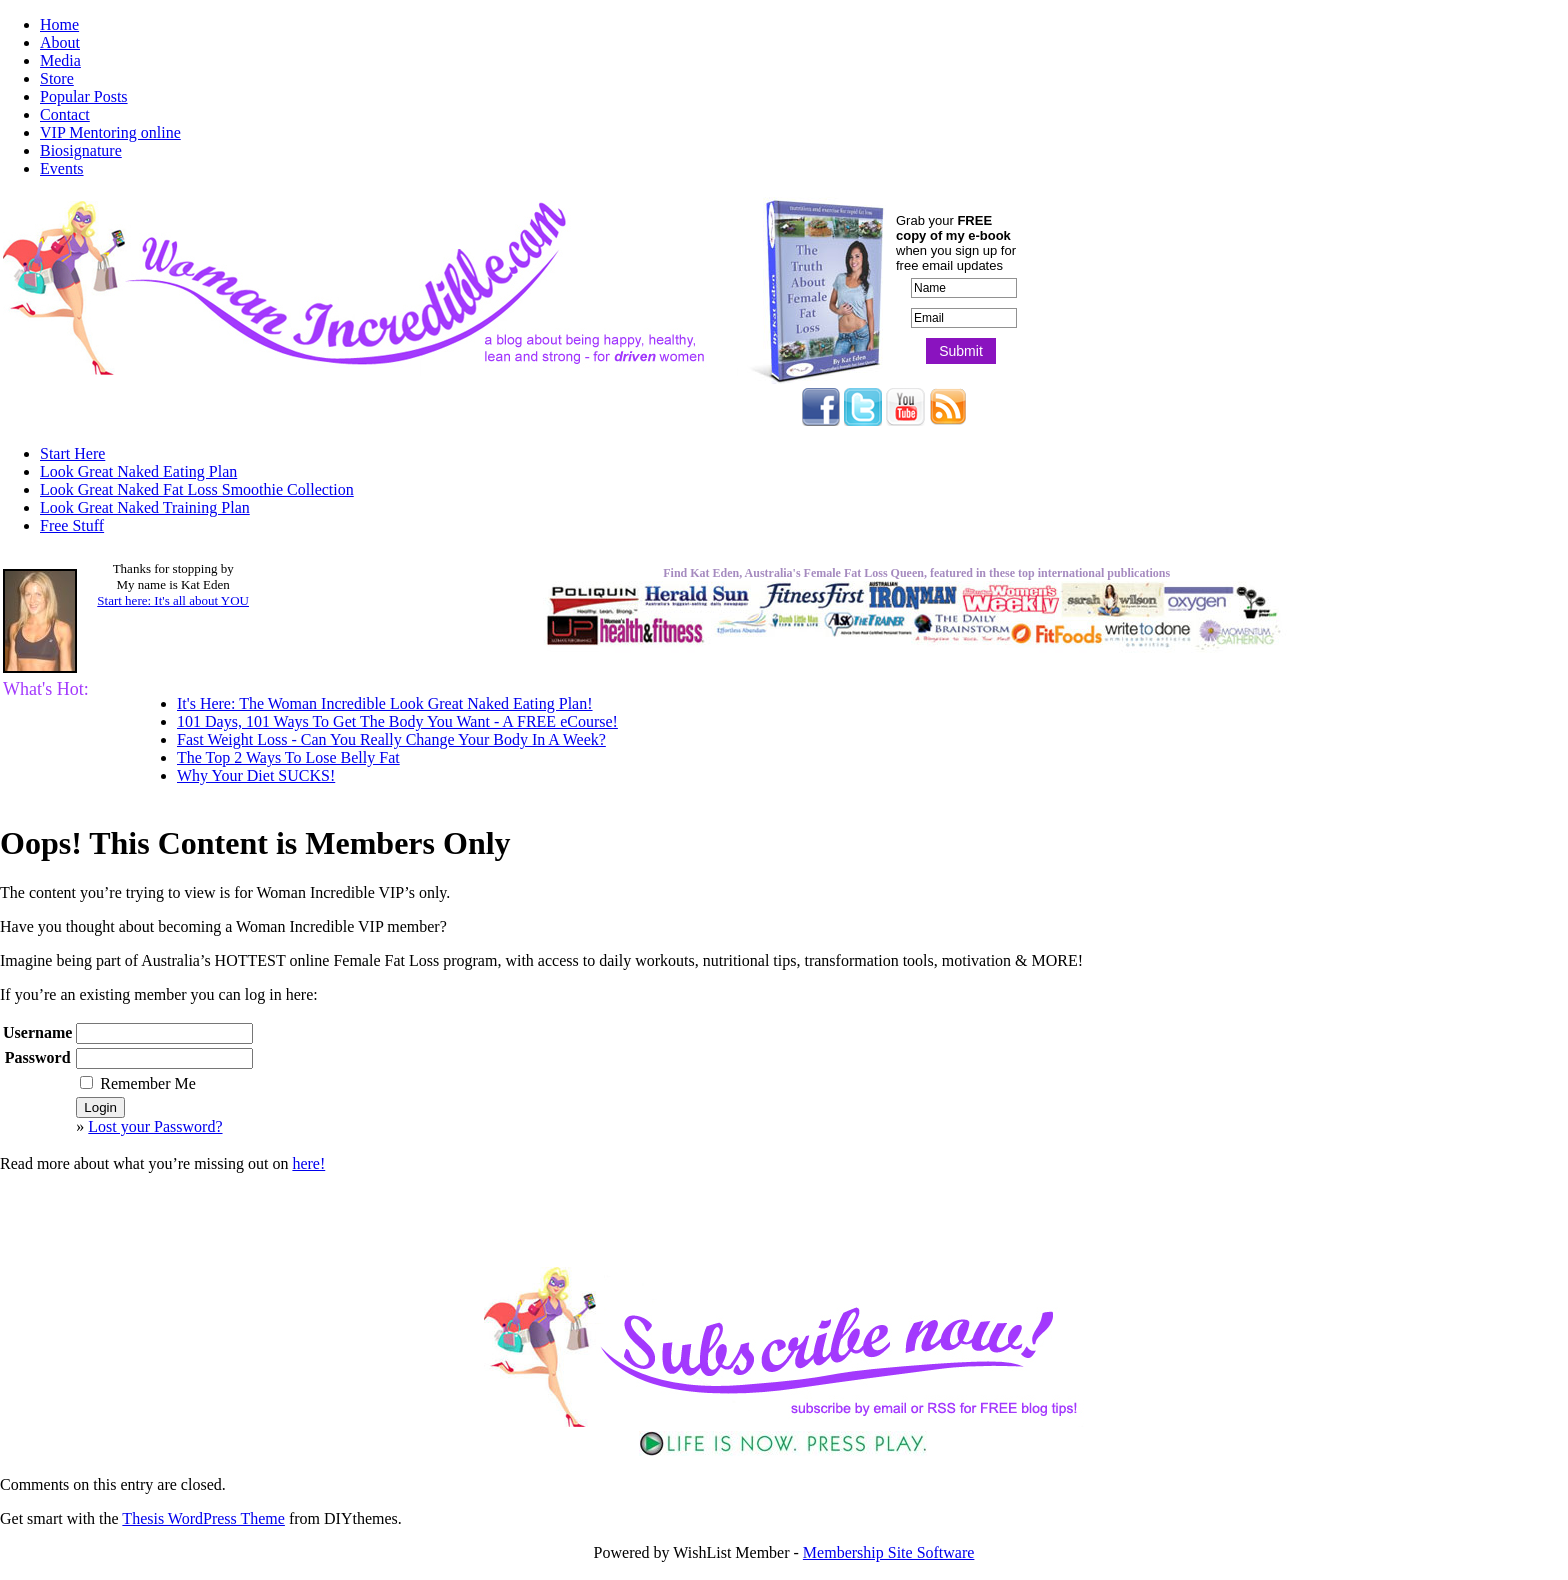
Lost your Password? (155, 1126)
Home (59, 24)
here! (308, 1163)
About (60, 42)
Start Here (72, 453)
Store (57, 78)
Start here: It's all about (173, 600)
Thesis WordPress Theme (203, 1518)
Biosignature (81, 150)
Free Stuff (72, 525)
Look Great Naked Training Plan (145, 507)
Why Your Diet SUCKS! (256, 775)
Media (60, 60)
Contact (65, 114)
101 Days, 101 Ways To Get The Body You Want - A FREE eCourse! (397, 721)
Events (62, 168)
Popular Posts (84, 96)
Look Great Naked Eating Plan (138, 471)
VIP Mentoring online (110, 132)
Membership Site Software (889, 1552)
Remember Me (138, 1083)
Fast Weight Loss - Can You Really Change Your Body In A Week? (391, 739)
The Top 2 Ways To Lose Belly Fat (288, 757)
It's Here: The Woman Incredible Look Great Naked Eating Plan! (385, 703)
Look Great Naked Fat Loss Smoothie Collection (197, 489)
